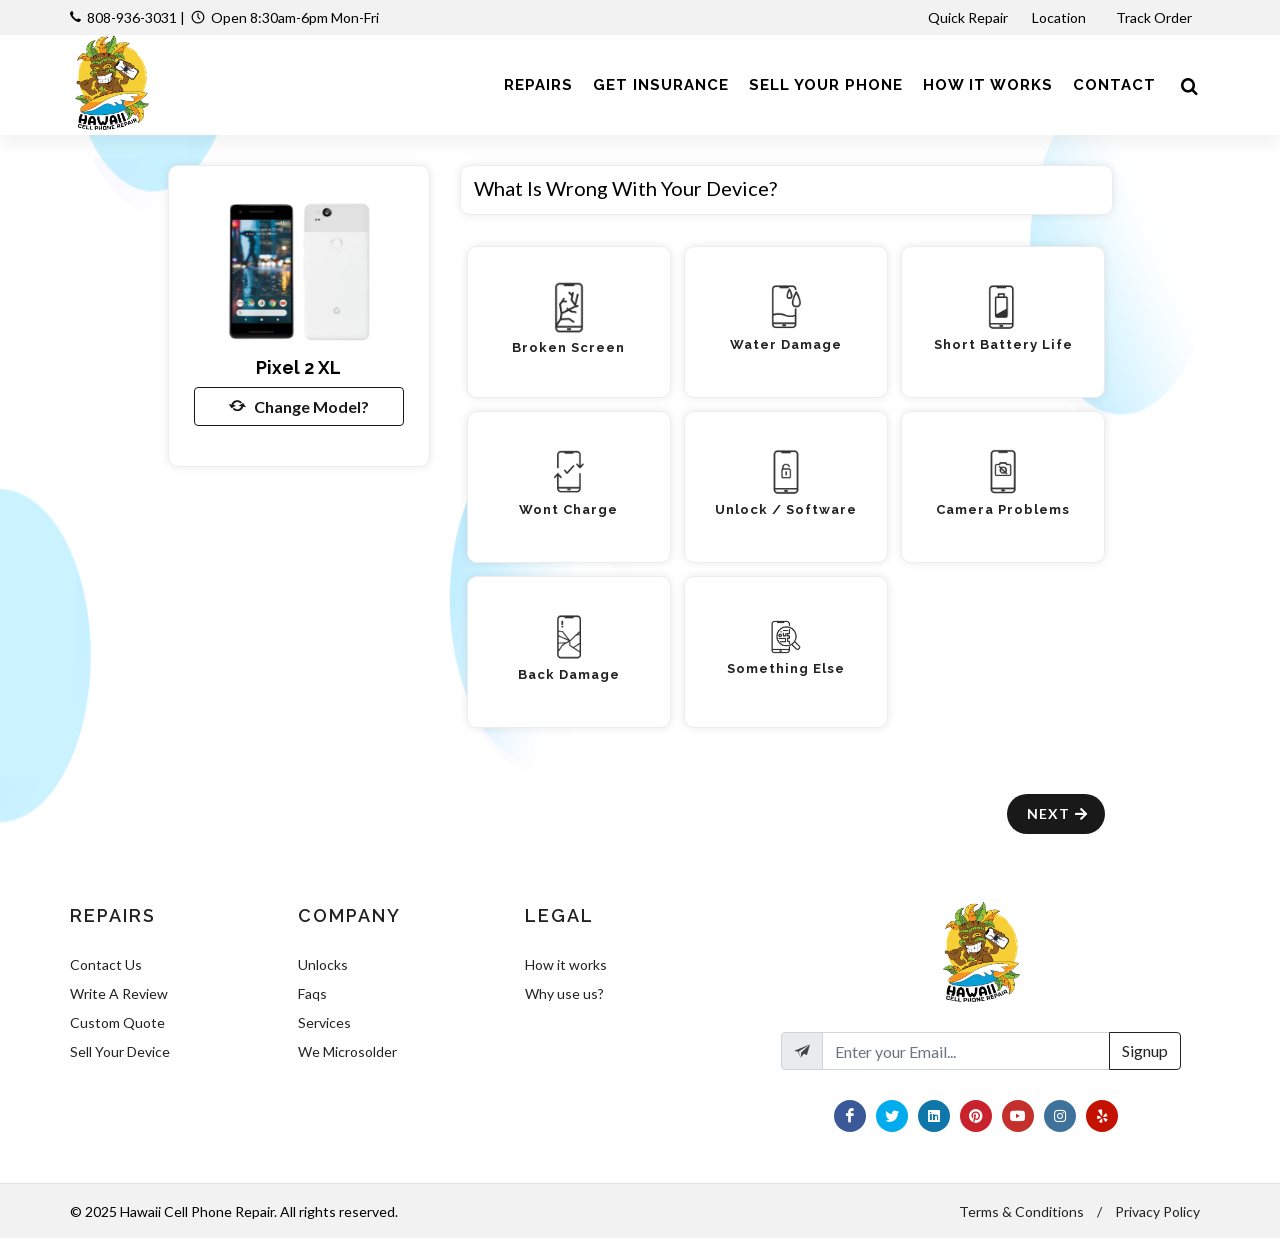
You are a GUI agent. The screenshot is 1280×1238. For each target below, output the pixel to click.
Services (324, 1022)
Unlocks (323, 964)
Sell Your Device (120, 1051)
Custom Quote (117, 1022)
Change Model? (299, 406)
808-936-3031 (132, 17)
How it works (566, 964)
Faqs (312, 993)
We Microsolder (347, 1051)
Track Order (1155, 17)
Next (1058, 813)
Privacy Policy (1157, 1211)
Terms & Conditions (1021, 1211)
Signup (1145, 1050)
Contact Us (106, 964)
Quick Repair (968, 17)
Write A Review (119, 993)
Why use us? (564, 993)
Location (1060, 17)
